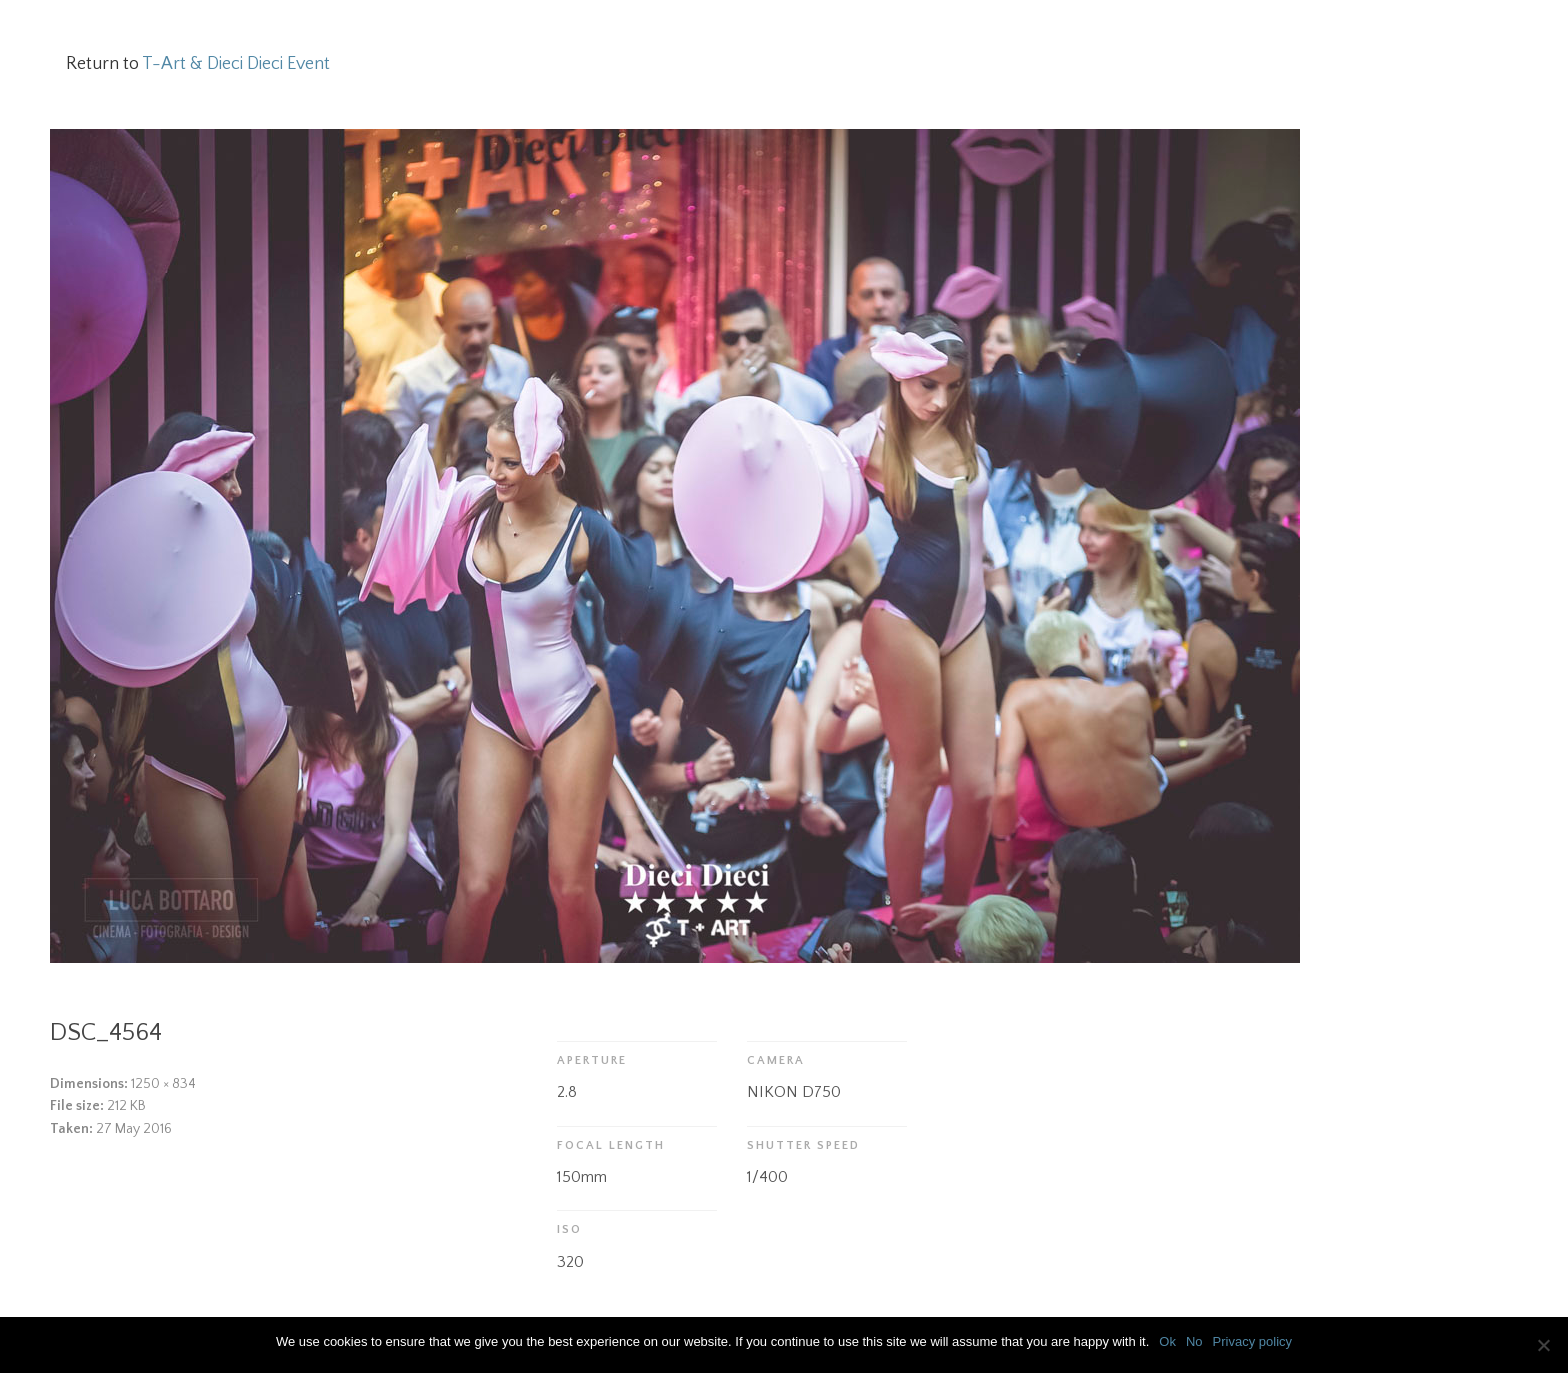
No (1194, 1341)
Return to (198, 64)
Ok (1167, 1341)
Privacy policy (1252, 1341)
